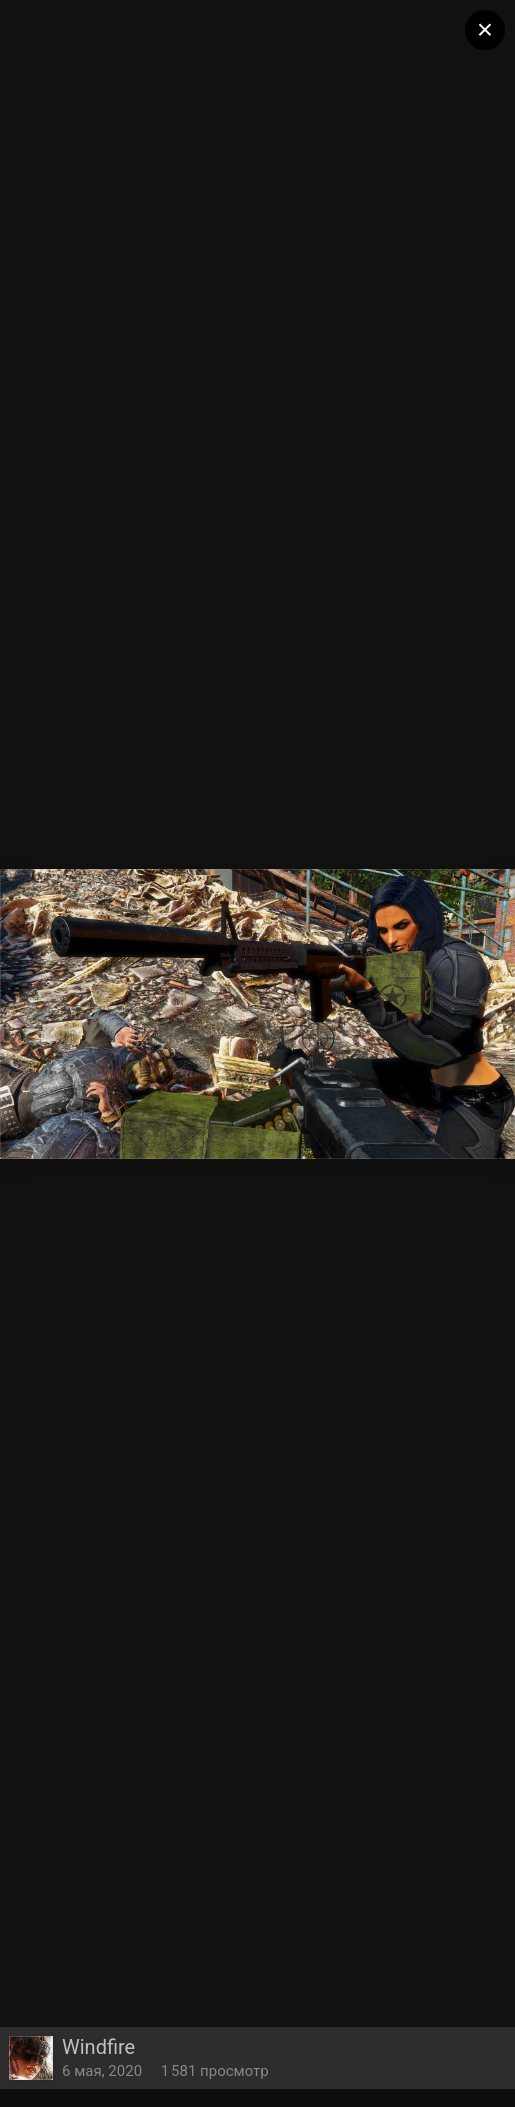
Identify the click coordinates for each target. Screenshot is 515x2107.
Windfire (98, 2047)
